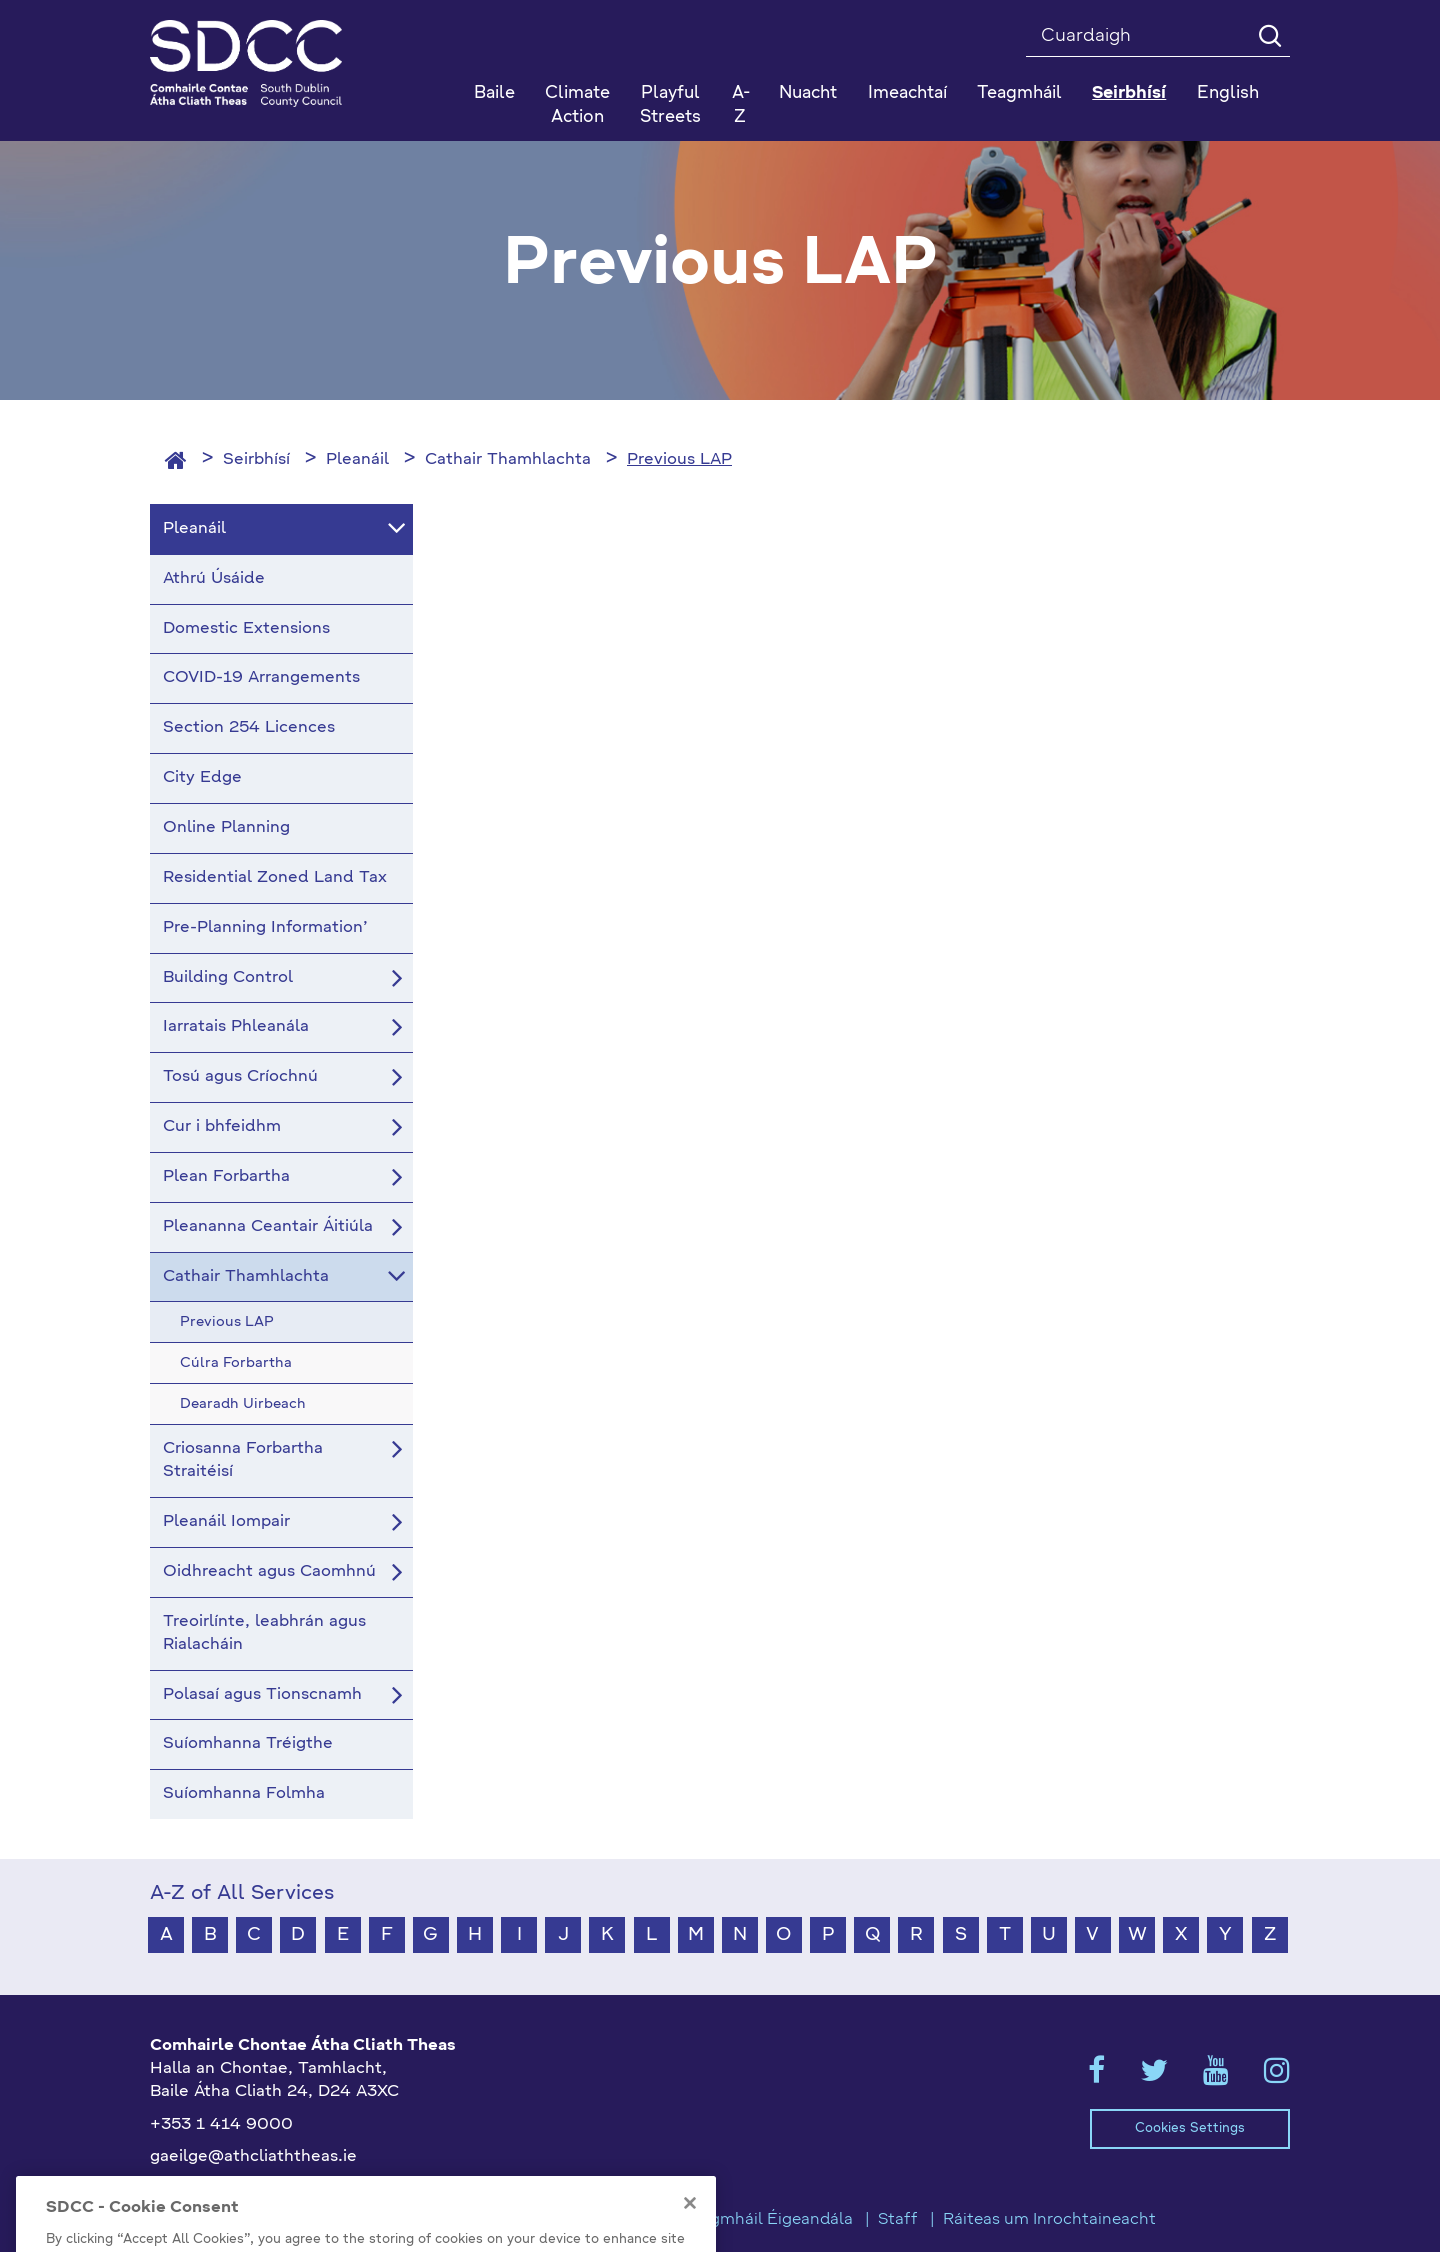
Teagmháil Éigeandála (768, 2220)
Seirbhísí (256, 460)
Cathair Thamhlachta (508, 460)
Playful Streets (670, 105)
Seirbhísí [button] (1129, 93)
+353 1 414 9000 (221, 2125)
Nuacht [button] (808, 93)
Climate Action (577, 105)
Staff (898, 2220)
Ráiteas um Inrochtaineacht (1049, 2220)
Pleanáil (357, 460)
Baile (494, 93)
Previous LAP (679, 460)
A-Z (741, 105)
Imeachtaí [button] (907, 93)
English (1228, 93)
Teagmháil (1019, 93)
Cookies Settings (1190, 2128)
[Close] (690, 2230)
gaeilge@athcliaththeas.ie (253, 2157)
